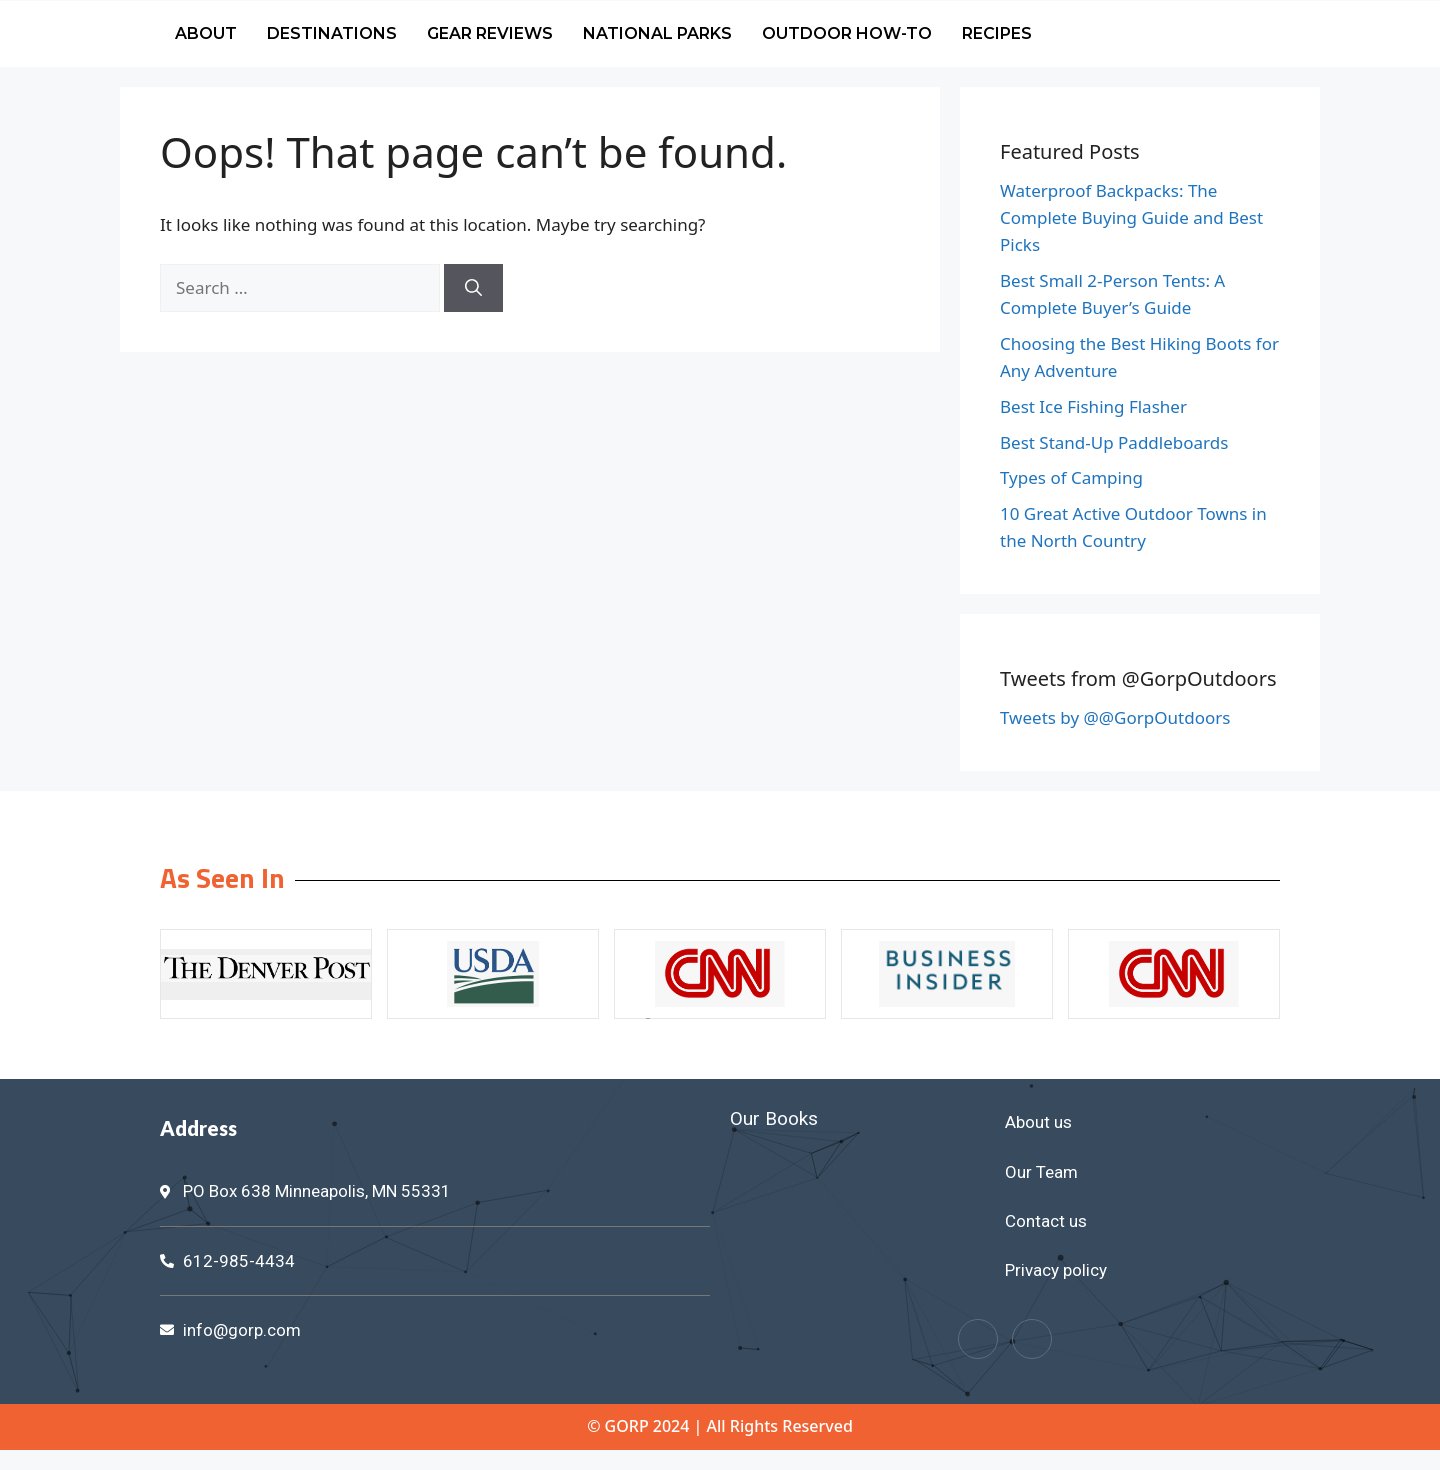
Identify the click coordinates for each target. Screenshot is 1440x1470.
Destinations (332, 33)
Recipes (997, 33)
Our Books (774, 1118)
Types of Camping (1071, 477)
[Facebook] (978, 1339)
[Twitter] (1032, 1339)
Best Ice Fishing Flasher (1093, 406)
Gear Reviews (490, 33)
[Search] (473, 288)
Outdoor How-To (847, 33)
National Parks (657, 33)
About (206, 33)
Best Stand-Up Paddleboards (1114, 442)
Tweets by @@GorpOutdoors (1115, 717)
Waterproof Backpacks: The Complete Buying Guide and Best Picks (1131, 217)
